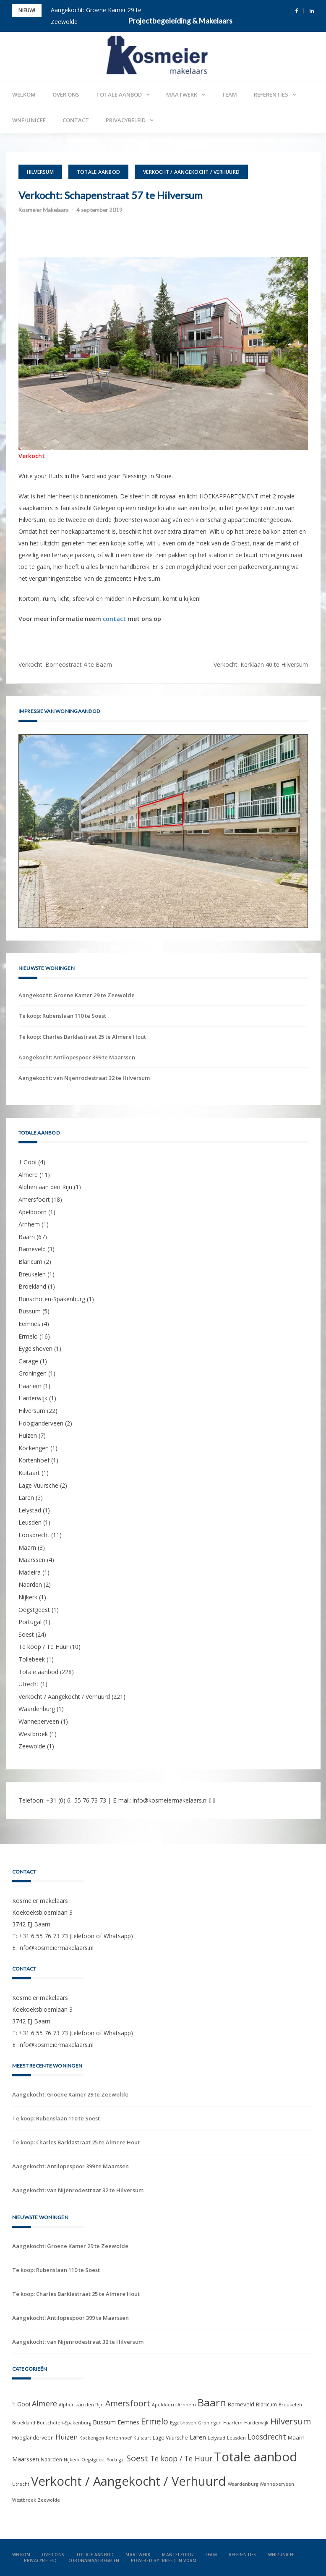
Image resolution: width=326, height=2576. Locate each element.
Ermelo (28, 1336)
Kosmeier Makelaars (43, 210)
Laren (26, 1498)
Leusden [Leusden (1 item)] (236, 2438)
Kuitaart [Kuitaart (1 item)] (142, 2438)
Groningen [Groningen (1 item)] (210, 2423)
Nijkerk (27, 1597)
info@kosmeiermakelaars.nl (170, 1800)
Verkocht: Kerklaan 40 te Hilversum (261, 664)
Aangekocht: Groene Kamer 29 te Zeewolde (76, 995)
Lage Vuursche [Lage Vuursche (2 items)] (170, 2437)
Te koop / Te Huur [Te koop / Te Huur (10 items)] (181, 2458)
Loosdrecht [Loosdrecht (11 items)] (267, 2437)
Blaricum (30, 1262)
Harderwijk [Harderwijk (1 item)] (256, 2423)
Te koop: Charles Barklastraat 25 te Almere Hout (82, 1036)
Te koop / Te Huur (43, 1647)
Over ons (65, 94)
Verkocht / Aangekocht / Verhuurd (191, 172)
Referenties (271, 94)
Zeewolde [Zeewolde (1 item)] (49, 2500)
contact (114, 619)
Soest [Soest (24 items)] (137, 2458)
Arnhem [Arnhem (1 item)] (186, 2405)
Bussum (29, 1311)
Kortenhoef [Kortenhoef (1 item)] (119, 2438)
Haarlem (30, 1386)
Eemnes (29, 1324)
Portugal (30, 1622)
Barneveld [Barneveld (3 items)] (241, 2404)
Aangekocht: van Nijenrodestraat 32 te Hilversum (84, 1078)
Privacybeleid (126, 120)
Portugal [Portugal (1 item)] (116, 2460)
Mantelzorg (177, 2555)
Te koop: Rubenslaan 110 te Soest (62, 1015)
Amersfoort (34, 1199)
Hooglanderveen (40, 1423)
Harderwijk (32, 1398)
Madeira (29, 1572)
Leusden (30, 1522)
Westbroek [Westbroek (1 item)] (24, 2500)
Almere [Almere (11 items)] (44, 2403)
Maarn (27, 1547)
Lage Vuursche (38, 1485)
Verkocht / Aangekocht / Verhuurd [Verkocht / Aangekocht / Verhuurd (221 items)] (128, 2481)
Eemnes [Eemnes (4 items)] (128, 2422)
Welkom (24, 94)
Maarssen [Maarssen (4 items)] (25, 2459)
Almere (28, 1175)
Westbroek (33, 1734)
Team (229, 94)
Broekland (32, 1286)
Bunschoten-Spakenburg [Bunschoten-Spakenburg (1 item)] (64, 2423)
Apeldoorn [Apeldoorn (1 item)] (164, 2405)
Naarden (30, 1584)
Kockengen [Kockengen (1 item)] (91, 2438)
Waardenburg (36, 1709)
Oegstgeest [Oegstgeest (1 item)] (93, 2460)
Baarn (26, 1237)
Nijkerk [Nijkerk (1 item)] (72, 2460)
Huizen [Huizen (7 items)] (66, 2437)
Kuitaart (29, 1473)
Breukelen (32, 1274)
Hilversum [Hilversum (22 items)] (290, 2421)
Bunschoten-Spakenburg (51, 1299)
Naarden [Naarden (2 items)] (51, 2459)
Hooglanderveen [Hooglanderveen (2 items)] (33, 2437)
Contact (76, 120)
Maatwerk (181, 94)
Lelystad (29, 1510)
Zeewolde (31, 1746)
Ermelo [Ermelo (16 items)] (154, 2421)
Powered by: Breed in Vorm (163, 2560)
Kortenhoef (34, 1460)
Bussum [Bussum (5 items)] (104, 2422)
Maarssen (31, 1560)
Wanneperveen (38, 1721)
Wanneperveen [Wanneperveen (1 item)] (277, 2484)
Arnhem (29, 1224)
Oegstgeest (34, 1610)
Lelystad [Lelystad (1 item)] (216, 2438)
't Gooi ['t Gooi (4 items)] (21, 2404)
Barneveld (32, 1249)
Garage (28, 1361)
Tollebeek (31, 1659)
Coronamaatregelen (93, 2560)
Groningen (32, 1373)
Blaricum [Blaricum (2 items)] (266, 2404)
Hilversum (40, 172)
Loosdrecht (34, 1535)
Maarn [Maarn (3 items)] (296, 2437)
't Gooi (27, 1162)
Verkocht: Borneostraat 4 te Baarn (65, 664)
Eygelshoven (35, 1348)
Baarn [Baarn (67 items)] (212, 2402)
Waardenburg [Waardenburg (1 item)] (243, 2484)
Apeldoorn (32, 1212)
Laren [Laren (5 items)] (198, 2437)
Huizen (27, 1435)
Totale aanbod (119, 94)
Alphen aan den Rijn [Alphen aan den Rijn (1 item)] (81, 2405)
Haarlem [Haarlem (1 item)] (233, 2423)
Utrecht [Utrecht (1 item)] (20, 2484)
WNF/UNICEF (29, 120)
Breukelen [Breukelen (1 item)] (290, 2405)
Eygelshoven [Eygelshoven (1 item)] (183, 2423)
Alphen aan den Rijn (45, 1187)
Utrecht (28, 1684)
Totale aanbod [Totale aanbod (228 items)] (255, 2456)
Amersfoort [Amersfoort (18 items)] (127, 2403)
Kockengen (33, 1448)
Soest (26, 1634)
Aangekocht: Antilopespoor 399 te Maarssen (76, 1057)
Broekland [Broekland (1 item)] (23, 2423)
